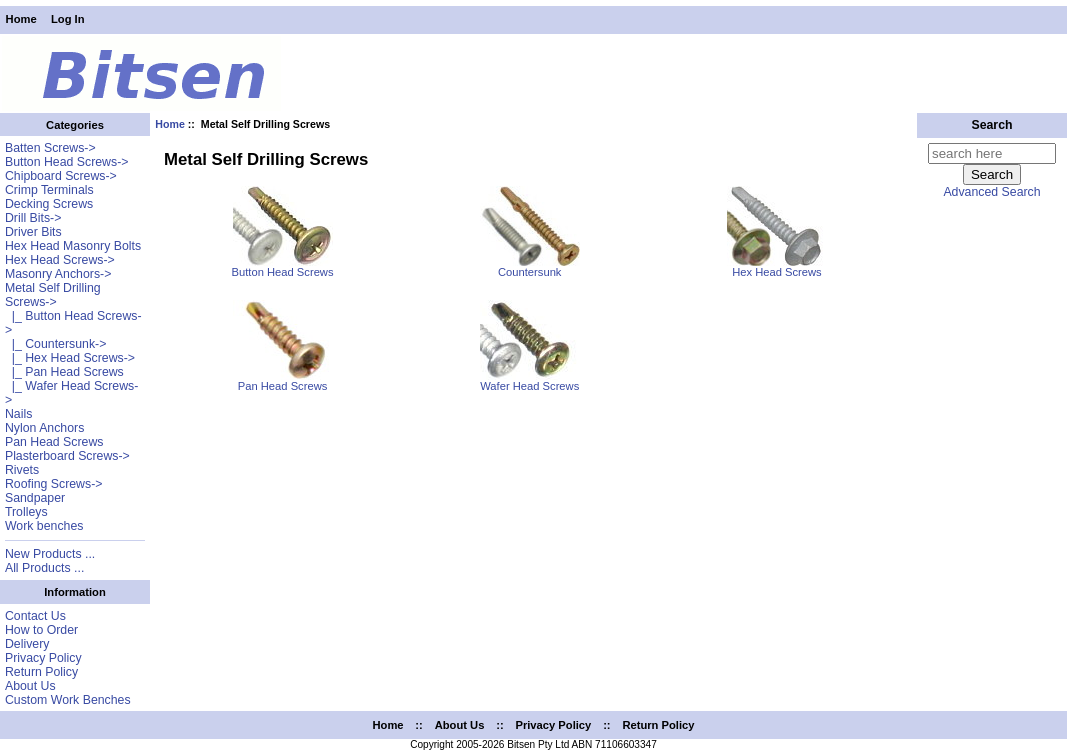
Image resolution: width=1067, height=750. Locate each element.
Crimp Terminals (49, 190)
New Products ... (50, 554)
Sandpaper (35, 498)
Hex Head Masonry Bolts (73, 246)
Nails (18, 414)
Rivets (22, 470)
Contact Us (35, 616)
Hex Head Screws (777, 267)
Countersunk (530, 267)
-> (53, 295)
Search (991, 125)
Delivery (27, 644)
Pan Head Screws (54, 442)
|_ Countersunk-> (55, 344)
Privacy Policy (43, 658)
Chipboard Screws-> (61, 176)
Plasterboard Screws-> (67, 456)
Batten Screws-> (50, 148)
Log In (68, 19)
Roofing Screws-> (54, 484)
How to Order (41, 630)
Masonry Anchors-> (58, 274)
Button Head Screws (283, 267)
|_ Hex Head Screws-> (70, 358)
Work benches (44, 526)
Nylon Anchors (44, 428)
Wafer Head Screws (530, 381)
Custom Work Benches (68, 700)
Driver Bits (33, 232)
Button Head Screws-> (67, 162)
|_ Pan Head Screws (64, 372)
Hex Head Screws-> (60, 260)
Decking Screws (49, 204)
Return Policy (41, 672)
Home (21, 19)
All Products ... (44, 568)
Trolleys (26, 512)
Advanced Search (991, 192)
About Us (30, 686)
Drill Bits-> (33, 218)
